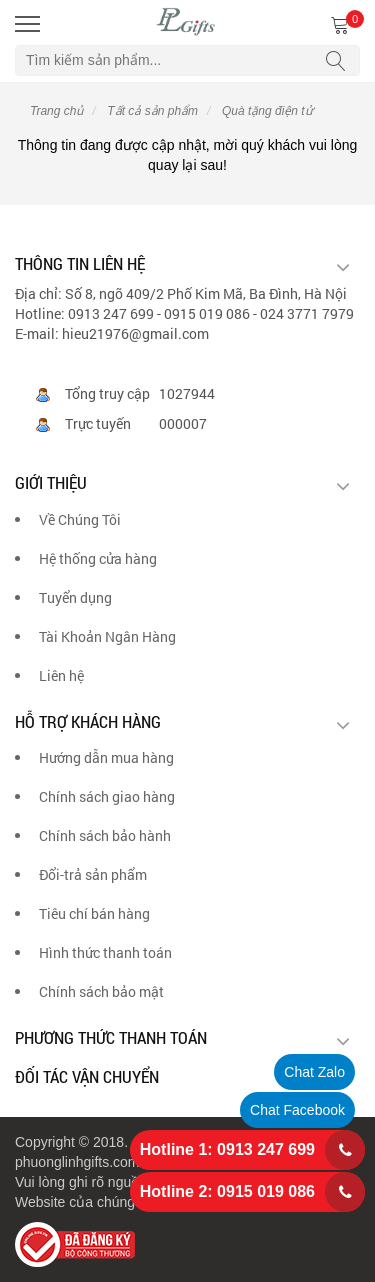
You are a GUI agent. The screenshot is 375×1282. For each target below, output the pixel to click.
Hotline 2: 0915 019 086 (227, 1191)
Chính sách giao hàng (107, 796)
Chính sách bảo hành (105, 835)
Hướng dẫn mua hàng (106, 757)
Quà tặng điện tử (266, 111)
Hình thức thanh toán (105, 952)
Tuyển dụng (75, 597)
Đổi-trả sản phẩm (93, 874)
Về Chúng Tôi (80, 519)
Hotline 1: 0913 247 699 (227, 1149)
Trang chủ (56, 111)
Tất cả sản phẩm (151, 111)
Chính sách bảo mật (101, 991)
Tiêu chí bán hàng (94, 913)
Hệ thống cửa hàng (98, 558)
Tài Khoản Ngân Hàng (107, 636)
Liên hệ (61, 675)
